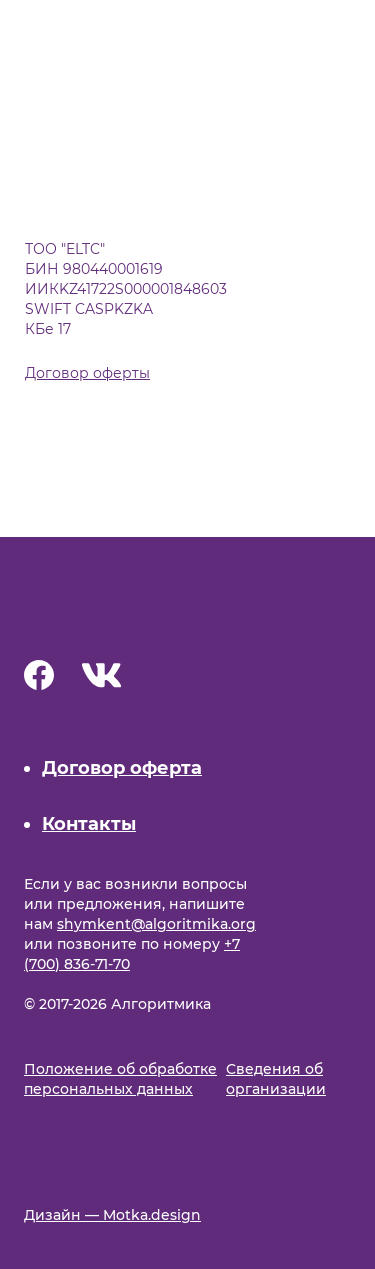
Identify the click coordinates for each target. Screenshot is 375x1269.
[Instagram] (150, 679)
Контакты (89, 824)
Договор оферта (122, 768)
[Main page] (124, 606)
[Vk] (102, 679)
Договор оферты (87, 373)
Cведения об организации (276, 1079)
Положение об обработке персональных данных (120, 1079)
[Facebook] (39, 679)
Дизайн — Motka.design (112, 1215)
